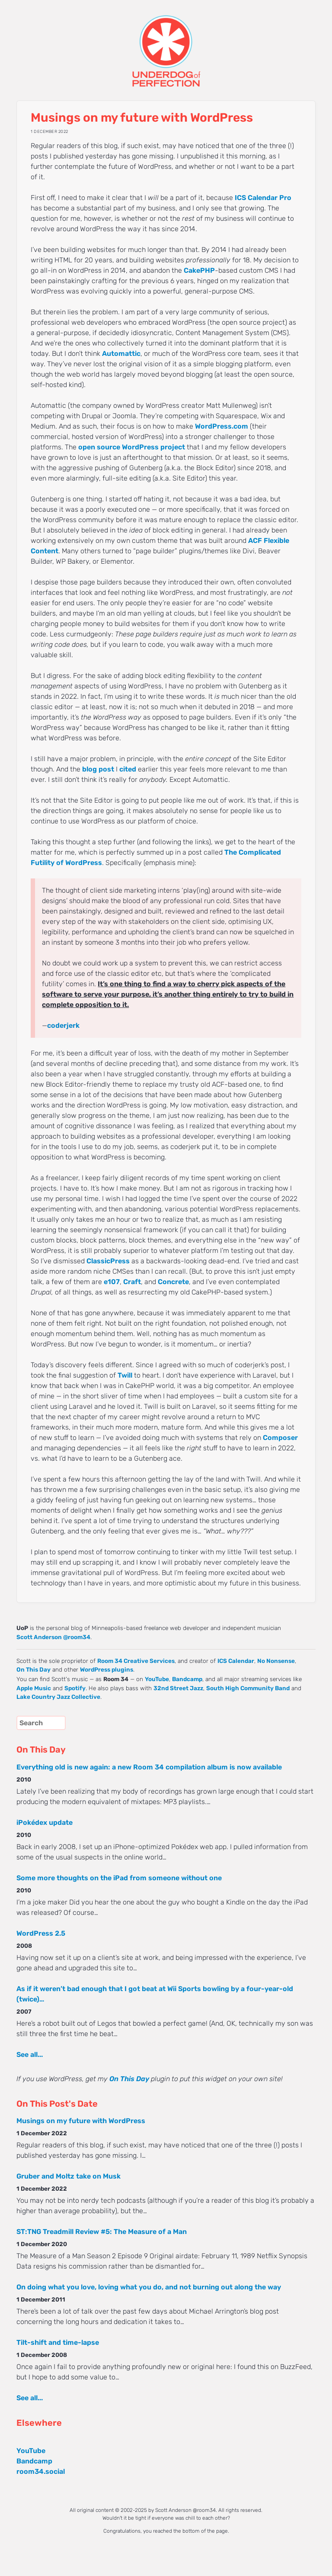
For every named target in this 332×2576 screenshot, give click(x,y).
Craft (132, 1282)
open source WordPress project (131, 447)
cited (127, 769)
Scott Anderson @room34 (53, 1636)
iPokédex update (44, 1822)
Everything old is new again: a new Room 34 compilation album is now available (149, 1767)
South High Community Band (248, 1688)
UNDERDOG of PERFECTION (165, 43)
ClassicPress (108, 1261)
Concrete (173, 1282)
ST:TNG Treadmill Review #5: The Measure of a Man (101, 2231)
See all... (29, 2054)
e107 (112, 1282)
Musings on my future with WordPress (80, 2121)
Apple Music (33, 1688)
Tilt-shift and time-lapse (57, 2342)
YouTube (157, 1678)
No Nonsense (276, 1660)
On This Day (33, 1669)
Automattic (121, 353)
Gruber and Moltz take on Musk (68, 2176)
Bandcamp (187, 1678)
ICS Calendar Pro (263, 198)
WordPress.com (221, 426)
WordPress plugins (106, 1669)
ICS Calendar (235, 1660)
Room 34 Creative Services (136, 1660)
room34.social (40, 2471)
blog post (98, 769)
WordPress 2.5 (40, 1933)
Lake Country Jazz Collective (58, 1696)
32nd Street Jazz (178, 1688)
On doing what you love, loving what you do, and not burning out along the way (148, 2287)
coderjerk (63, 1025)
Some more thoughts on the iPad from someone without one (119, 1878)
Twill (125, 1375)
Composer (280, 1437)
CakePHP (199, 270)
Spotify (75, 1688)
